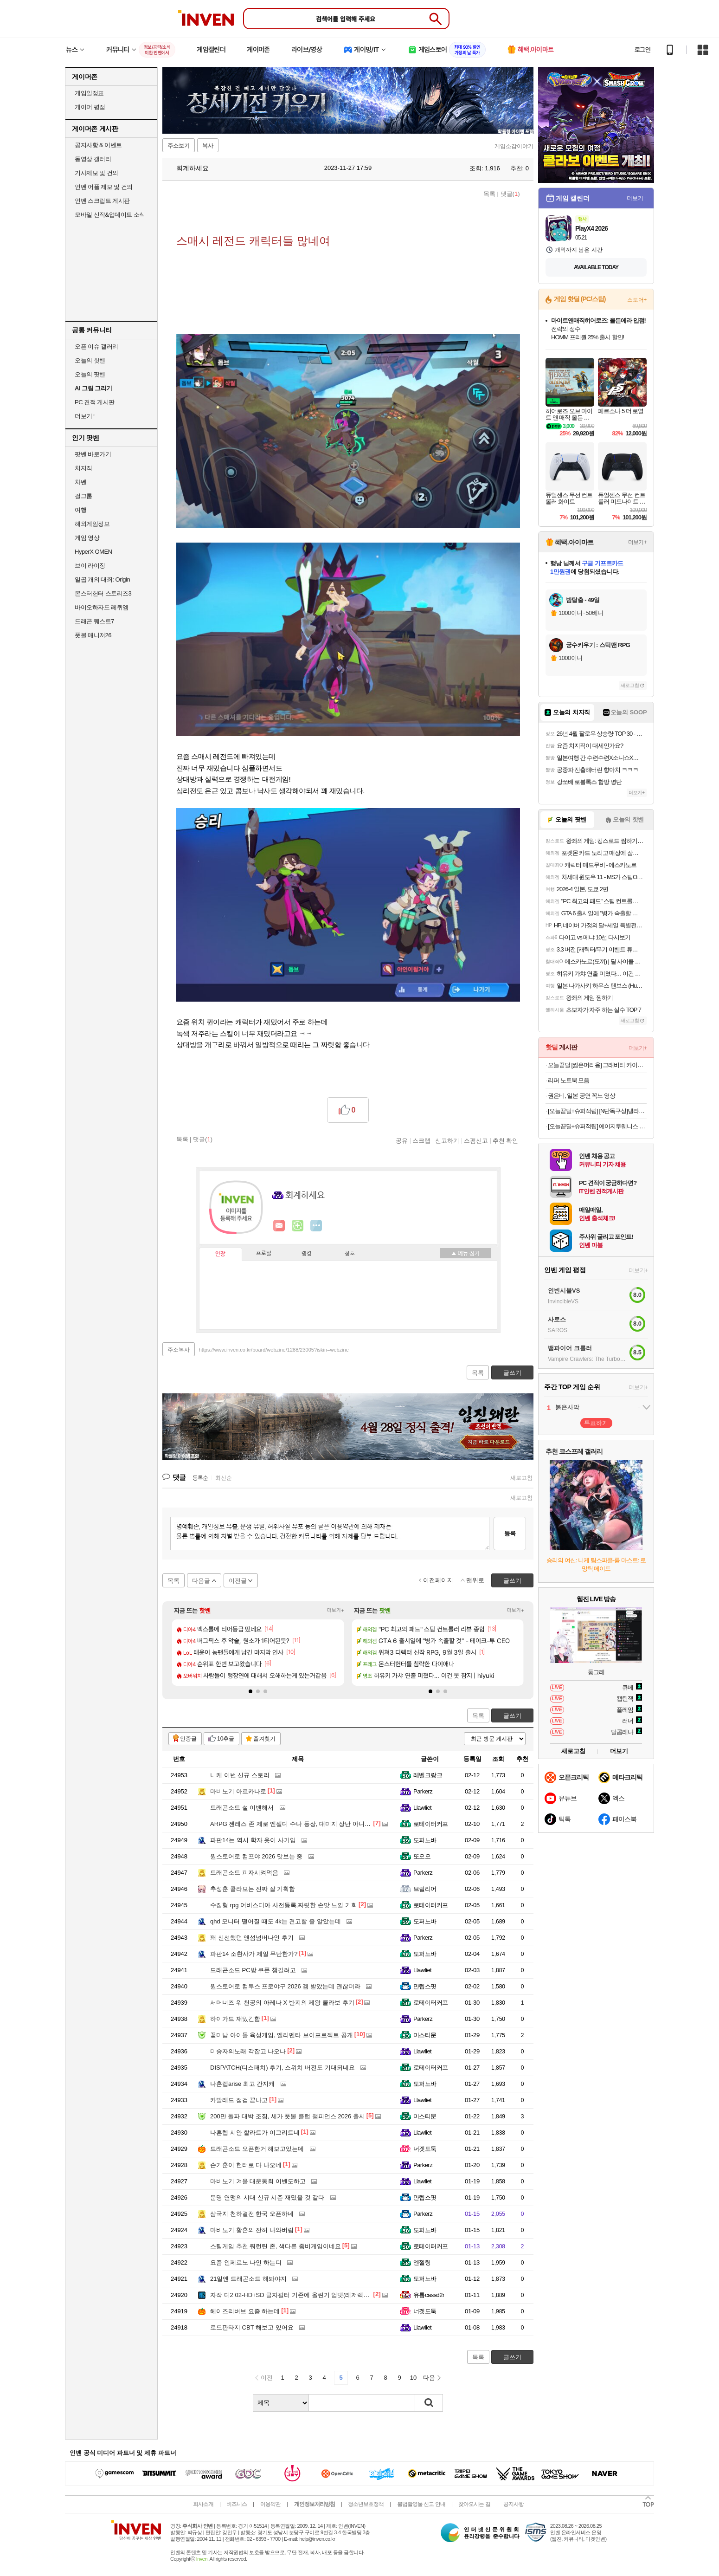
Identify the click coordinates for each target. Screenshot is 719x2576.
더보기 (316, 1226)
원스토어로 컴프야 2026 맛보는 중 (256, 1856)
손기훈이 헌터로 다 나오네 (246, 2165)
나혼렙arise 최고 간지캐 (242, 2083)
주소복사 (178, 1349)
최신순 (223, 1478)
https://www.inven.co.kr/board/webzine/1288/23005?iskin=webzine (274, 1350)
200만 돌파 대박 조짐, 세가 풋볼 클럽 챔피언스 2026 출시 (287, 2116)
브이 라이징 (90, 566)
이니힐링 (298, 1226)
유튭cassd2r (428, 2294)
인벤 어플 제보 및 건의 (104, 187)
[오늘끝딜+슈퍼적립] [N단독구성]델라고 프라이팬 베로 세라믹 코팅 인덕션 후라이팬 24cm (597, 1110)
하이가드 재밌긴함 (235, 2018)
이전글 (238, 1580)
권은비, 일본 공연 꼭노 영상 (581, 1095)
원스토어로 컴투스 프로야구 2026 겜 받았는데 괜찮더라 (285, 1986)
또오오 (421, 1856)
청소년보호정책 (366, 2504)
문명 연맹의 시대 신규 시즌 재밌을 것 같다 (267, 2197)
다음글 (201, 1580)
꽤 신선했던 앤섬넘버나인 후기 (252, 1937)
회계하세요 (188, 168)
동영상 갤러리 (93, 159)
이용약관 (270, 2504)
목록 (489, 193)
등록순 (200, 1478)
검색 (429, 2403)
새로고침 (521, 1478)
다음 (429, 2377)
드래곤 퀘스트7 (94, 621)
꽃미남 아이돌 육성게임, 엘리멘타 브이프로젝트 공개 (281, 2035)
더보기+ (335, 1610)
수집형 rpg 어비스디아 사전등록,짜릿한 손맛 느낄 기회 (283, 1905)
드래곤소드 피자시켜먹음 (244, 1872)
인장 (220, 1254)
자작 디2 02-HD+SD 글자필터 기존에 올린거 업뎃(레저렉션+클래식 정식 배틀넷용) (321, 2294)
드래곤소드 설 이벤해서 (242, 1807)
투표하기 (596, 1422)
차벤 (80, 482)
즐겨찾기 (264, 1738)
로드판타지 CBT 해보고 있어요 (252, 2327)
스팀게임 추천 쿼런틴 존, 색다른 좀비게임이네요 (275, 2246)
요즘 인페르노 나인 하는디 (246, 2262)
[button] (250, 1691)
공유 (402, 1140)
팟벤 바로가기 (93, 454)
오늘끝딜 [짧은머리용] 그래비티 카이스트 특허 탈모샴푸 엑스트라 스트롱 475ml (597, 1064)
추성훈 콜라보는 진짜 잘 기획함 (252, 1888)
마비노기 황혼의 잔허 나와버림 (252, 2229)
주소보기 (178, 145)
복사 (207, 145)
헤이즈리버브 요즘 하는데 (245, 2311)
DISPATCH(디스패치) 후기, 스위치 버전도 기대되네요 (282, 2067)
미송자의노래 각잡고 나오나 (248, 2051)
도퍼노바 (425, 1840)
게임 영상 (87, 538)
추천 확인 (506, 1140)
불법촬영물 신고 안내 (421, 2504)
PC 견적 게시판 (95, 402)
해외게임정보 (92, 524)
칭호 (350, 1253)
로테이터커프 (430, 1823)
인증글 (188, 1738)
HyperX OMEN (93, 552)
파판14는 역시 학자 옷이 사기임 (253, 1840)
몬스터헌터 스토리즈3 (103, 593)
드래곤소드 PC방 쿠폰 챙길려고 (253, 1970)
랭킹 (307, 1253)
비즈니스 (236, 2504)
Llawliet (422, 1807)
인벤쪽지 (279, 1226)
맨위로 (475, 1580)
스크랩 (421, 1140)
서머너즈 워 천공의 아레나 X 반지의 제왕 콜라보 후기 (282, 2002)
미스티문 (425, 2035)
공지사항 (513, 2504)
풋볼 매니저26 (93, 635)
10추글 (225, 1738)
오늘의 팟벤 (90, 374)
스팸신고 (476, 1140)
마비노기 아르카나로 (238, 1791)
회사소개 (203, 2504)
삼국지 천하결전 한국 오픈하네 (252, 2213)
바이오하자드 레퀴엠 (101, 607)
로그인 (642, 49)
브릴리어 (425, 1888)
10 (413, 2377)
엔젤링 (421, 2262)
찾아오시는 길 (474, 2504)
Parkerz (422, 1791)
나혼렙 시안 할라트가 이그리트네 (255, 2132)
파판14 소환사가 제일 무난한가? (254, 1953)
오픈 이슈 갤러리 (96, 346)
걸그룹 (83, 496)
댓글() (510, 193)
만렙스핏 (425, 1986)
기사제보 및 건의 (96, 173)
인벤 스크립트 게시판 (102, 201)
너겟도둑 (425, 2148)
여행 (80, 510)
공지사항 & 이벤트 (98, 145)
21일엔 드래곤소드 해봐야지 (248, 2278)
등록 (509, 1533)
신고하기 (447, 1140)
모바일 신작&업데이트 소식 (110, 215)
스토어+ (637, 300)
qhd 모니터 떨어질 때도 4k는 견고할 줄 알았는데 (275, 1921)
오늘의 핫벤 (90, 360)
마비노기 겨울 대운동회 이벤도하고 (258, 2181)
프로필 (263, 1253)
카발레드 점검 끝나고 (239, 2100)
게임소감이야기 (513, 146)
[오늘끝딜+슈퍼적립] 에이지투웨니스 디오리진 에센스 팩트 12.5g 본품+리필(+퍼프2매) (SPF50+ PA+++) (597, 1126)
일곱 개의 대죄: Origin (102, 579)
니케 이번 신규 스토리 (240, 1775)
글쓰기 (512, 1715)
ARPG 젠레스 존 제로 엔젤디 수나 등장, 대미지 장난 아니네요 (293, 1823)
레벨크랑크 (427, 1775)
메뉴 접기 (465, 1253)
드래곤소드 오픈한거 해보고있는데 (257, 2148)
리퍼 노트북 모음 (568, 1080)
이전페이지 (438, 1580)
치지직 (83, 468)
